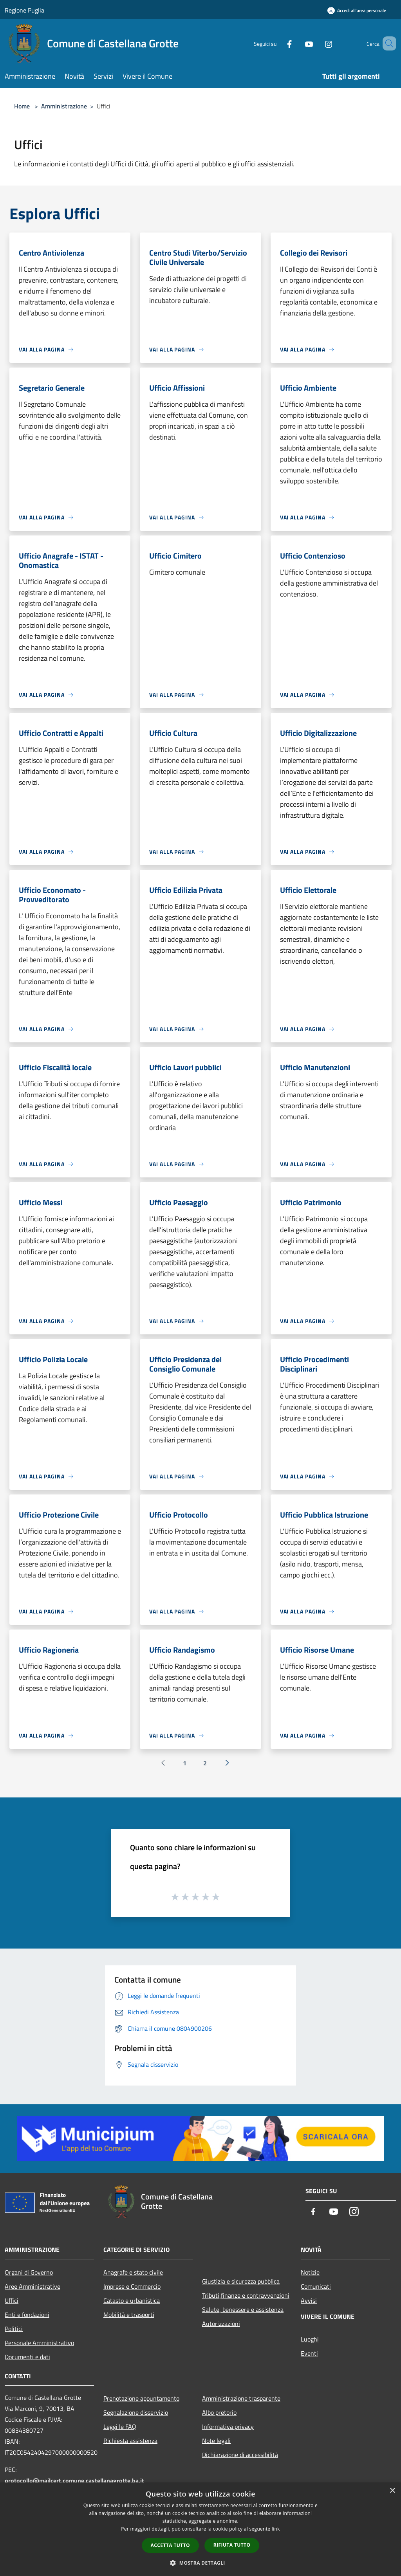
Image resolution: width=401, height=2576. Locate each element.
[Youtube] (297, 43)
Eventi (309, 2353)
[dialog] (200, 2529)
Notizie (310, 2272)
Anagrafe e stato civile (133, 2272)
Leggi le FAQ (119, 2426)
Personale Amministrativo (39, 2342)
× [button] (392, 2491)
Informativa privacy (228, 2426)
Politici (14, 2328)
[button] (200, 2563)
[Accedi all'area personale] (356, 10)
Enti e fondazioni (27, 2314)
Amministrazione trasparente (241, 2398)
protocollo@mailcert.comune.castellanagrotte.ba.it (74, 2480)
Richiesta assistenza (130, 2440)
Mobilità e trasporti (128, 2314)
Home (22, 106)
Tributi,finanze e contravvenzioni (245, 2295)
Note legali (216, 2440)
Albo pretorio (219, 2412)
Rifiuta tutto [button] (232, 2545)
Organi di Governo (29, 2272)
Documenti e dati (27, 2356)
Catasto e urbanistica (131, 2300)
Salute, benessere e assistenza (243, 2309)
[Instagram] (317, 43)
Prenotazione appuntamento (141, 2398)
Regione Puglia (24, 10)
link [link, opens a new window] (276, 2529)
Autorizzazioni (221, 2323)
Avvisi (309, 2300)
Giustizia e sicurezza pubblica (241, 2281)
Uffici (11, 2300)
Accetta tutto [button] (170, 2545)
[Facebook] (278, 43)
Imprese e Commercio (132, 2286)
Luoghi (310, 2339)
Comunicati (316, 2286)
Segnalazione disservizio (135, 2412)
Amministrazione (64, 106)
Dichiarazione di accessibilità (240, 2454)
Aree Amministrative (32, 2286)
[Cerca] (387, 43)
